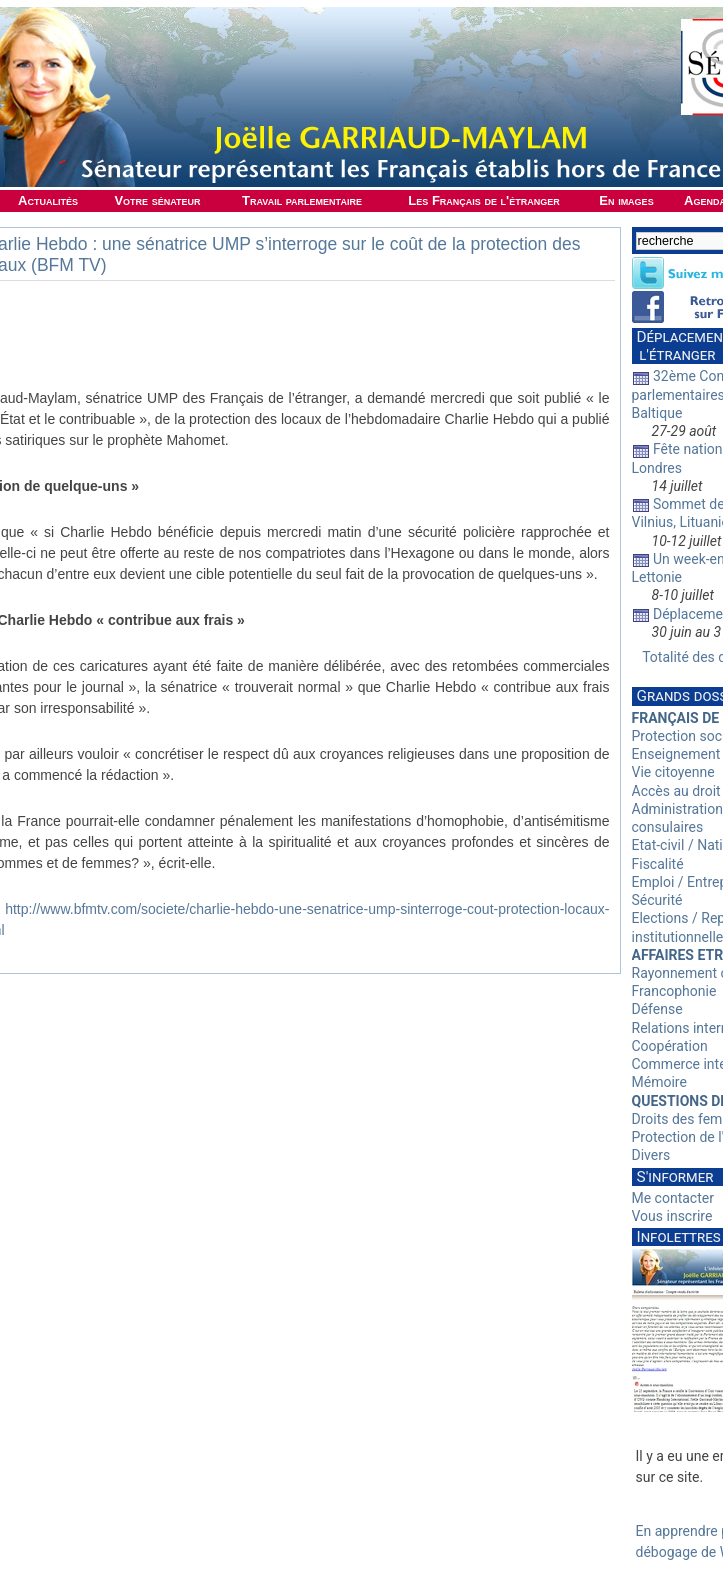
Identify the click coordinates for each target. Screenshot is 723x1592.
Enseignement (676, 754)
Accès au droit (676, 791)
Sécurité (657, 900)
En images (626, 200)
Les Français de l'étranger (483, 200)
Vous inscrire (672, 1216)
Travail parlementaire (302, 200)
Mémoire (659, 1082)
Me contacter (673, 1198)
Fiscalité (658, 864)
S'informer (675, 1177)
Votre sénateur (157, 200)
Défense (657, 1009)
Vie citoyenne (673, 772)
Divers (651, 1155)
